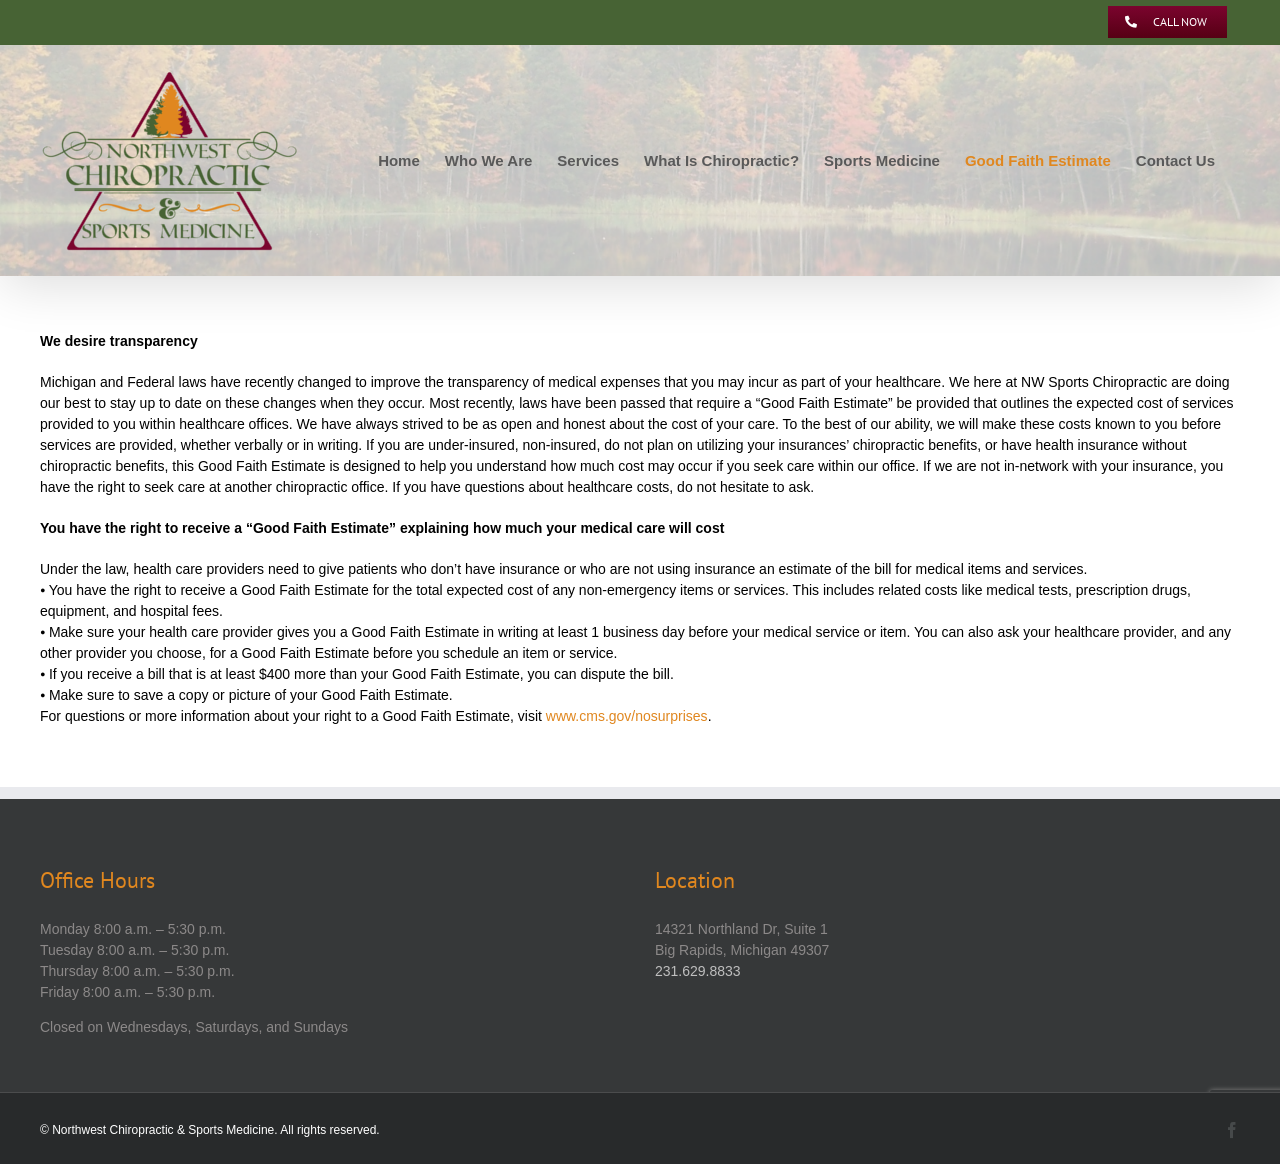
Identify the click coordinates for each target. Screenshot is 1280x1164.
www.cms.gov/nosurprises (627, 716)
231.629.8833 (698, 971)
